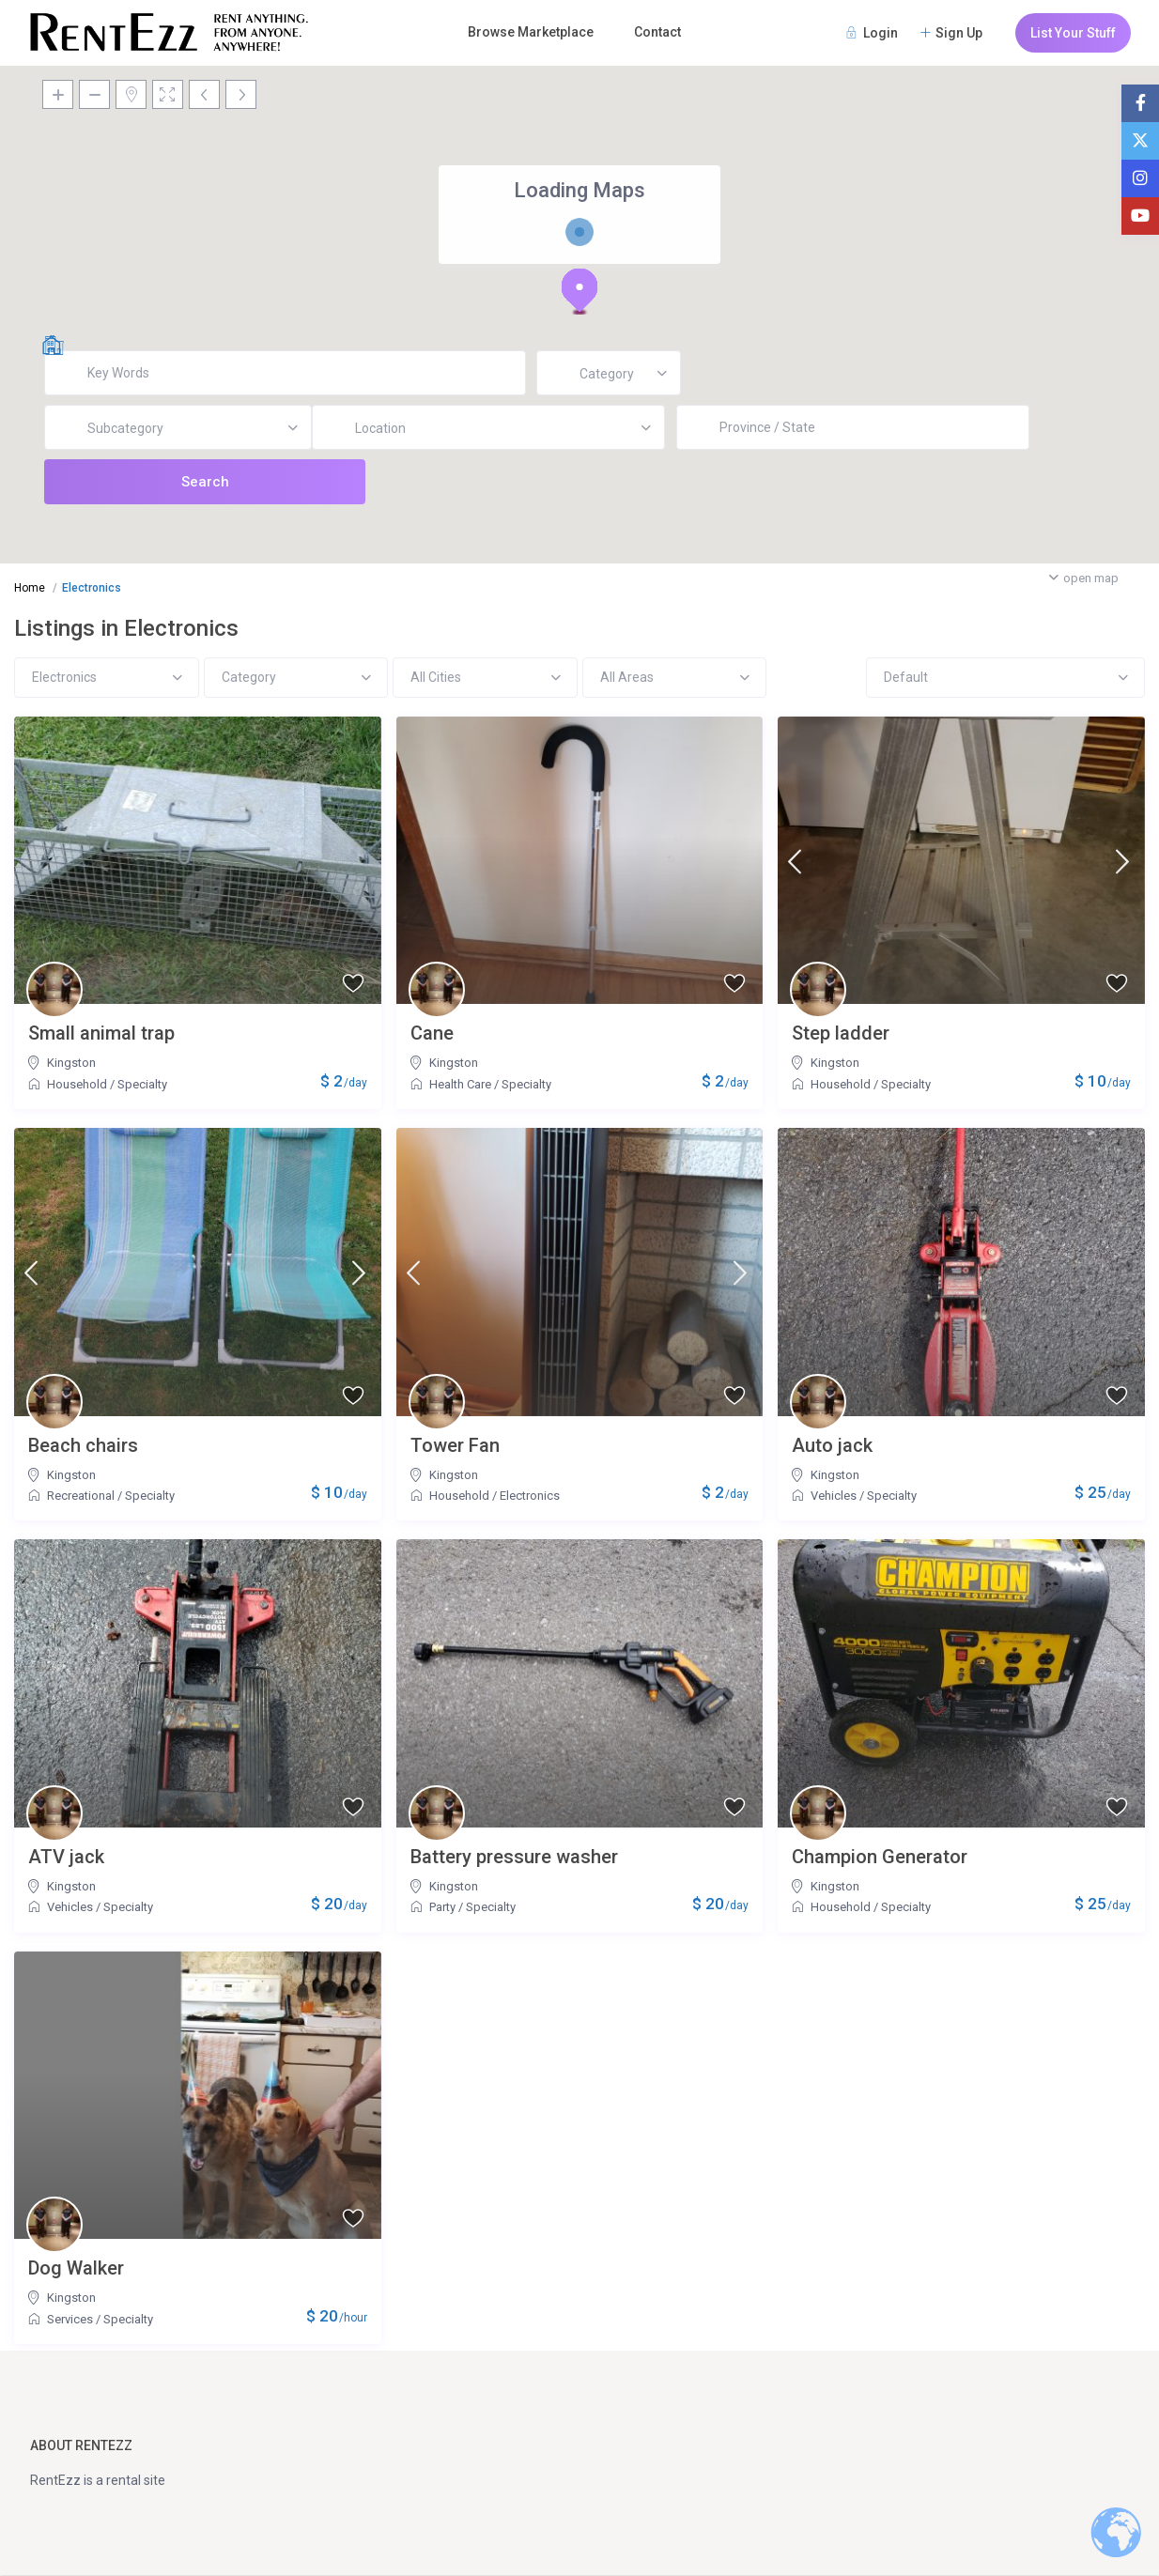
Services (70, 2319)
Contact (657, 31)
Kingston (71, 1063)
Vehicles (834, 1496)
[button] (579, 291)
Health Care (460, 1084)
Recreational (81, 1496)
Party (442, 1907)
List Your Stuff (1073, 32)
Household (77, 1084)
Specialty (142, 1084)
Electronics (530, 1496)
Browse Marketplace (531, 31)
